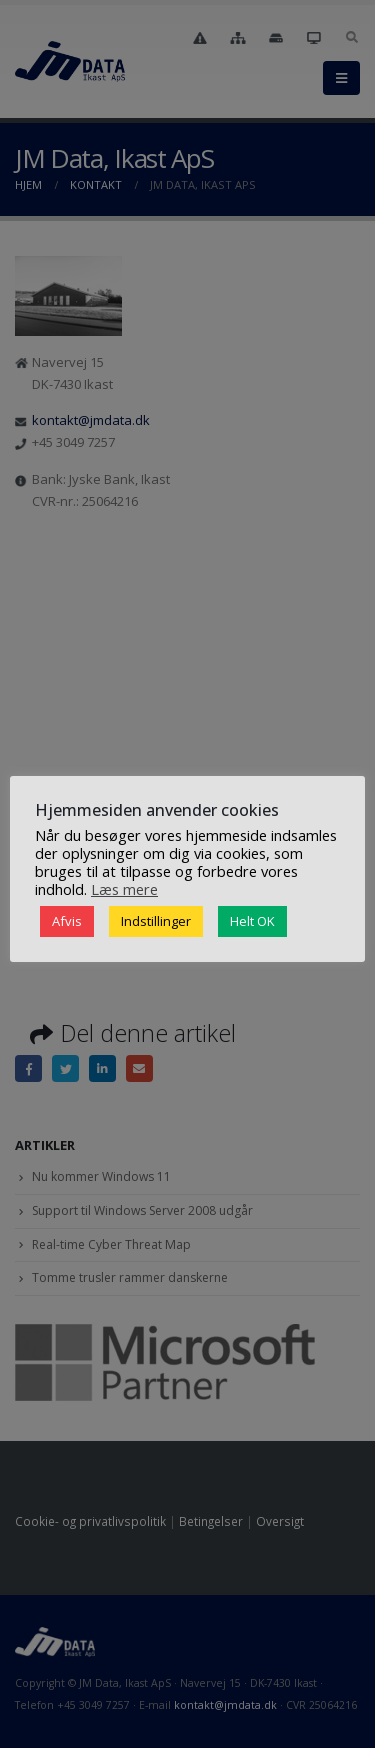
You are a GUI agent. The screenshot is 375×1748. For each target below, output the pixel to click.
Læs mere (124, 889)
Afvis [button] (67, 921)
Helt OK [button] (252, 921)
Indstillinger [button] (156, 921)
